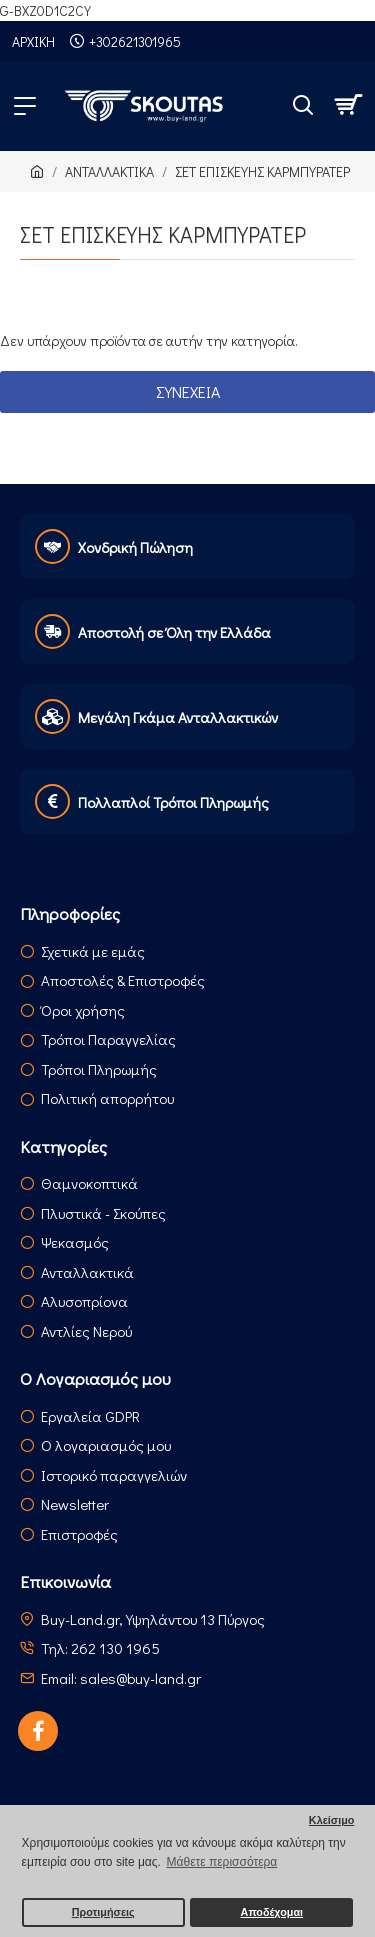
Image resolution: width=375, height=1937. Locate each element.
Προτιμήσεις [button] (103, 1912)
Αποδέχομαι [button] (272, 1912)
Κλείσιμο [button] (332, 1820)
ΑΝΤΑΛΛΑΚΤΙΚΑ (109, 171)
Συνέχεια (188, 391)
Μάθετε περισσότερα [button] (222, 1862)
